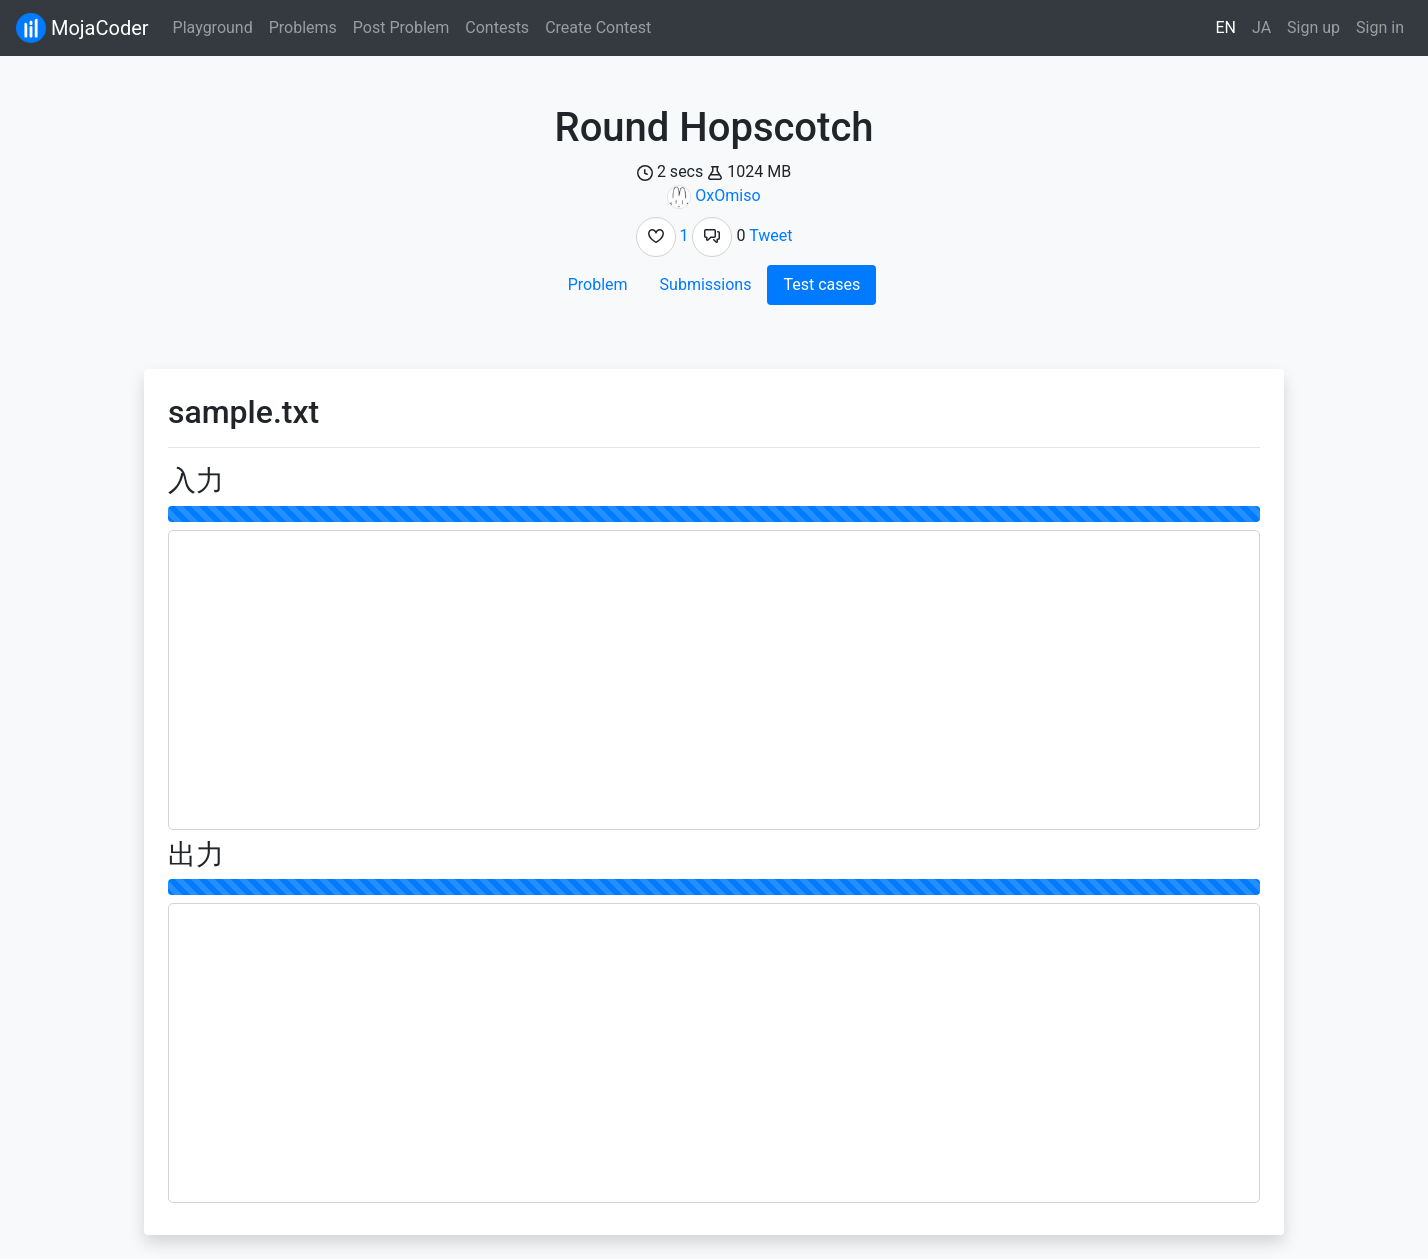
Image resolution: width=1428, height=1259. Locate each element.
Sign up (1313, 27)
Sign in (1380, 27)
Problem (598, 284)
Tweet (770, 235)
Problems (303, 27)
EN (1226, 27)
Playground (213, 27)
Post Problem (401, 27)
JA (1261, 27)
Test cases (821, 284)
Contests (497, 27)
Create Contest (598, 27)
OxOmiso (727, 195)
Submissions (706, 284)
